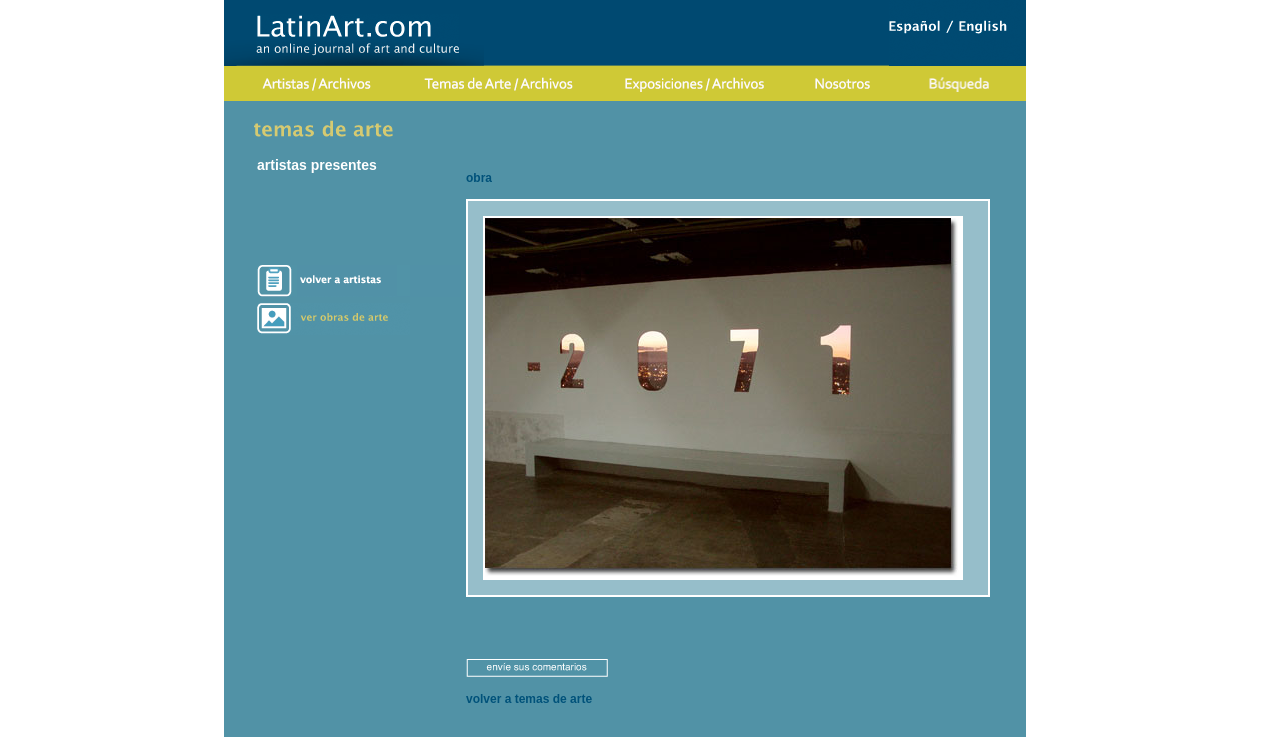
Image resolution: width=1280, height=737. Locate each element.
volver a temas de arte (529, 699)
